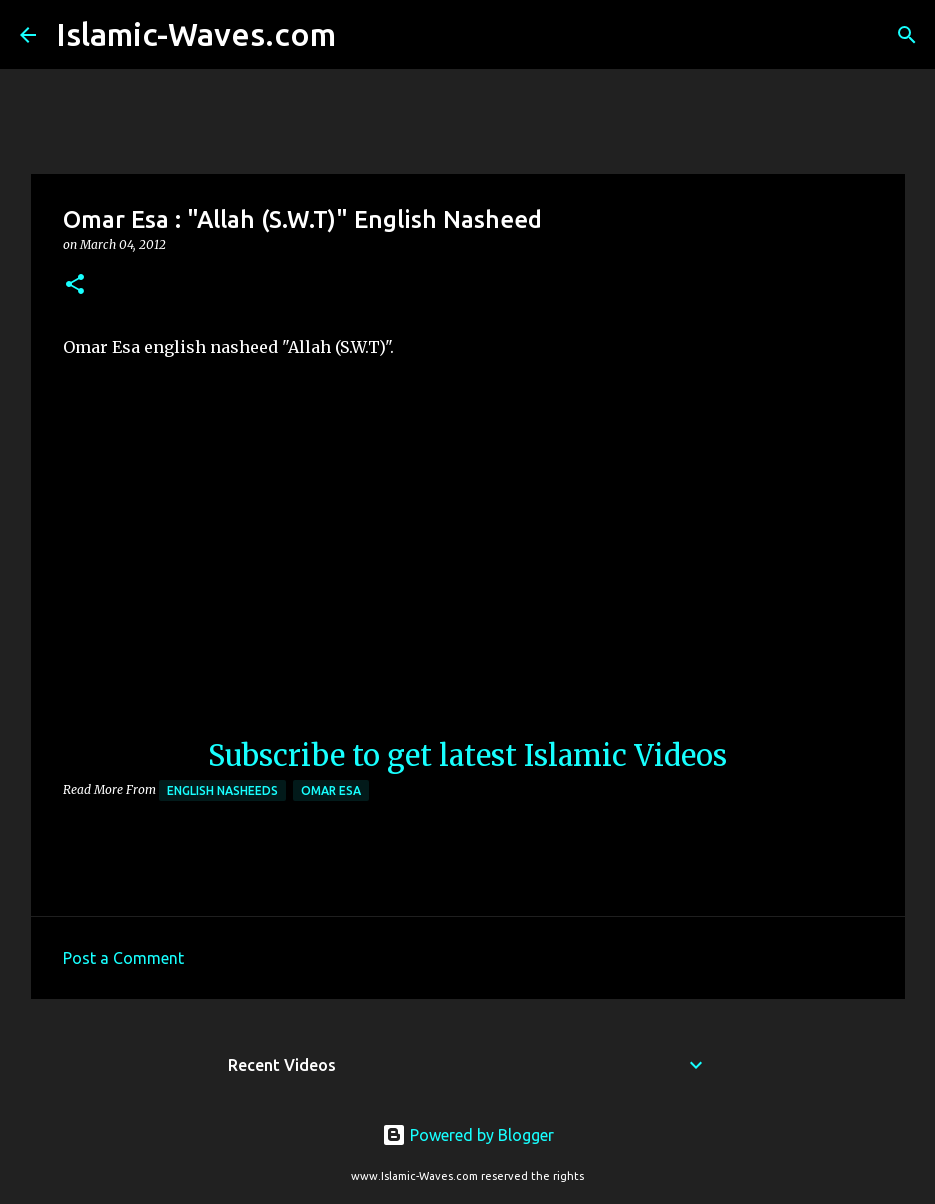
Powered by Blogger (468, 1135)
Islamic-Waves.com (196, 34)
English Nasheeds (222, 790)
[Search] (364, 35)
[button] (75, 285)
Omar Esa (331, 790)
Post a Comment (123, 958)
